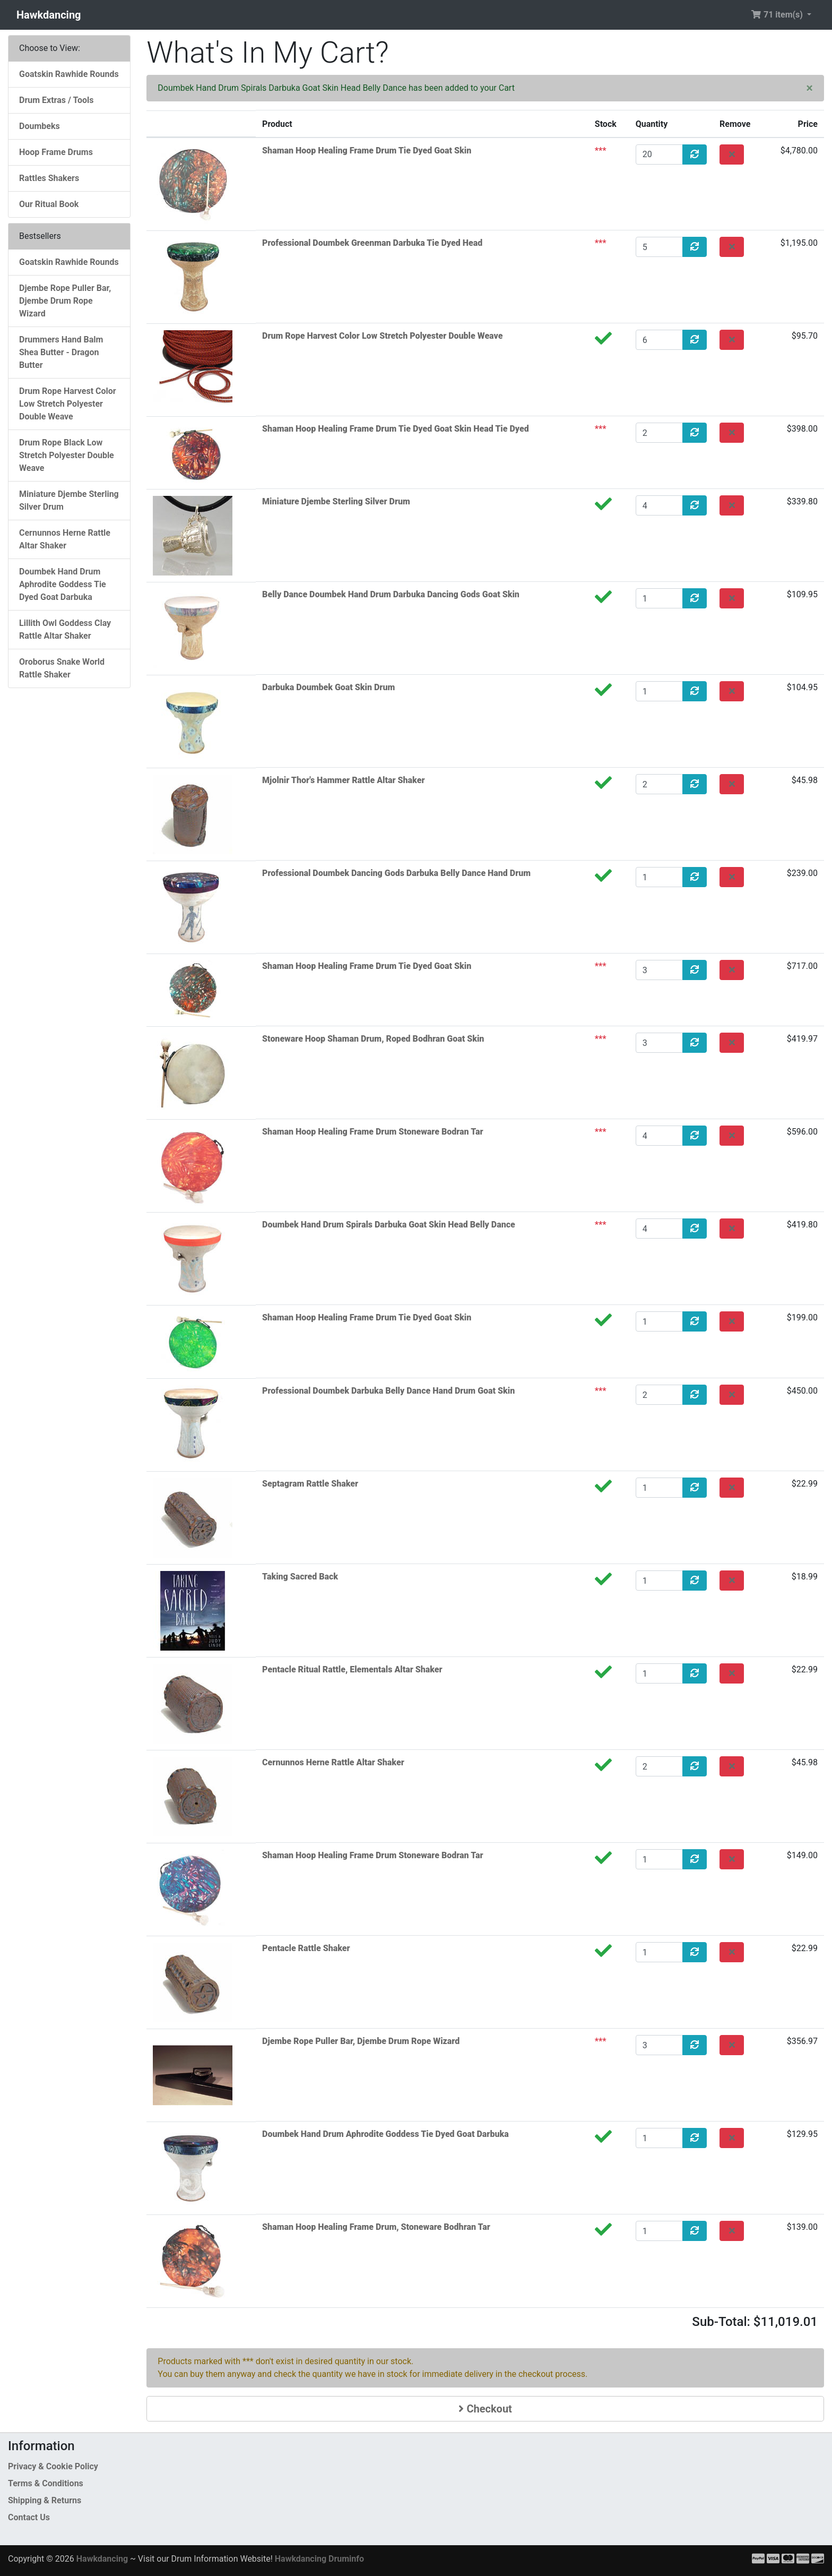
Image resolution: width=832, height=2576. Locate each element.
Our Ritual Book (49, 204)
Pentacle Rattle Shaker (306, 1948)
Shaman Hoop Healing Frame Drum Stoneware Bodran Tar (372, 1132)
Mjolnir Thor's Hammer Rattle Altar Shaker (343, 780)
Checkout (485, 2408)
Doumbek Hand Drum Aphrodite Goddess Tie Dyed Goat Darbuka (385, 2134)
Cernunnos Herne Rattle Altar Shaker (333, 1762)
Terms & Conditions (45, 2483)
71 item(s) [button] (778, 15)
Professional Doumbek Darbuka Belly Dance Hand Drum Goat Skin (388, 1391)
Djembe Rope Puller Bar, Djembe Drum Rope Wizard (361, 2041)
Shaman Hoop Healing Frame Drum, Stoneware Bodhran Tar (376, 2227)
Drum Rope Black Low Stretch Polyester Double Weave (66, 455)
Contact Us (29, 2517)
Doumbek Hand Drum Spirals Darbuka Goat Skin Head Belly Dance (388, 1225)
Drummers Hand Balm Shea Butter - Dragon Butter (61, 352)
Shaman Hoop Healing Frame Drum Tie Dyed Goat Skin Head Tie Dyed (395, 429)
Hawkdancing (48, 14)
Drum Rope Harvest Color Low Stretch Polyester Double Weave (382, 336)
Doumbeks (39, 126)
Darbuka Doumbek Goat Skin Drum (328, 687)
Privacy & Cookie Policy (53, 2466)
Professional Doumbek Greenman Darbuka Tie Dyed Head (372, 243)
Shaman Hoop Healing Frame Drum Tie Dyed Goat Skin (366, 150)
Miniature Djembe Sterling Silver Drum (336, 501)
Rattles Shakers (49, 178)
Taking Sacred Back (300, 1577)
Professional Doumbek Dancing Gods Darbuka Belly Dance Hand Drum (396, 873)
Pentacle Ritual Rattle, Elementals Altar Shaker (352, 1669)
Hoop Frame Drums (56, 152)
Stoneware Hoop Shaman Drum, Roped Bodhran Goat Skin (373, 1039)
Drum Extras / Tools (56, 100)
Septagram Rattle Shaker (310, 1484)
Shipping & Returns (44, 2500)
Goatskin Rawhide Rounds (69, 74)
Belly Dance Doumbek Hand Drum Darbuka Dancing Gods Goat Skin (390, 594)
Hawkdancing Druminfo (319, 2559)
